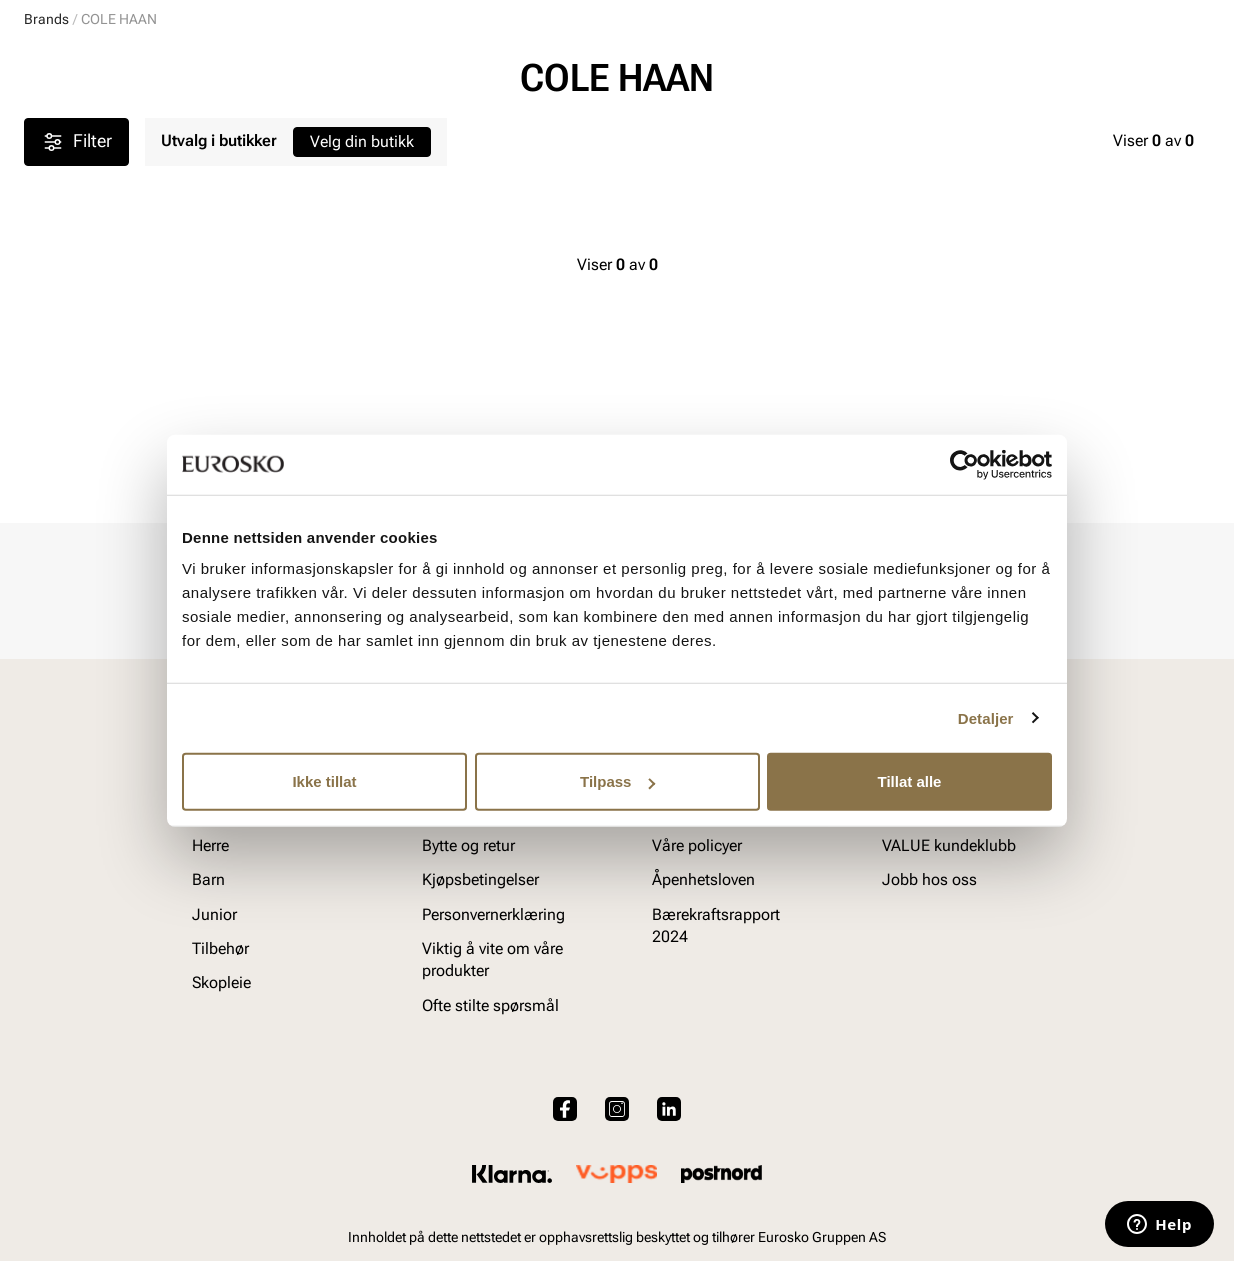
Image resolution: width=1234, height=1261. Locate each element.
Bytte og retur (468, 845)
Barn (180, 131)
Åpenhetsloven (703, 879)
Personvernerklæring (493, 914)
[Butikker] (944, 73)
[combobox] (546, 71)
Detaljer (986, 717)
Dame (43, 131)
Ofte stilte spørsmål (490, 1005)
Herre (112, 131)
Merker (904, 131)
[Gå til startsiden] (113, 71)
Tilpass (617, 781)
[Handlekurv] (1177, 73)
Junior (252, 131)
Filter (76, 341)
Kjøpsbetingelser (480, 879)
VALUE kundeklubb (1143, 131)
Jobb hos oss (929, 879)
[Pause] (1194, 16)
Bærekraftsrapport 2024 (716, 925)
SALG (531, 131)
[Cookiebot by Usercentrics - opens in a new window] (964, 464)
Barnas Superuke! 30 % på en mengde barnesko (617, 176)
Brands (46, 218)
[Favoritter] (1093, 73)
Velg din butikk (362, 340)
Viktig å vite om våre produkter (492, 959)
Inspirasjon (1004, 131)
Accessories (350, 131)
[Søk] (774, 71)
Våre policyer (697, 845)
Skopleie (454, 131)
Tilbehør (220, 948)
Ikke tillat (324, 781)
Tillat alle (910, 781)
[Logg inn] (1017, 73)
